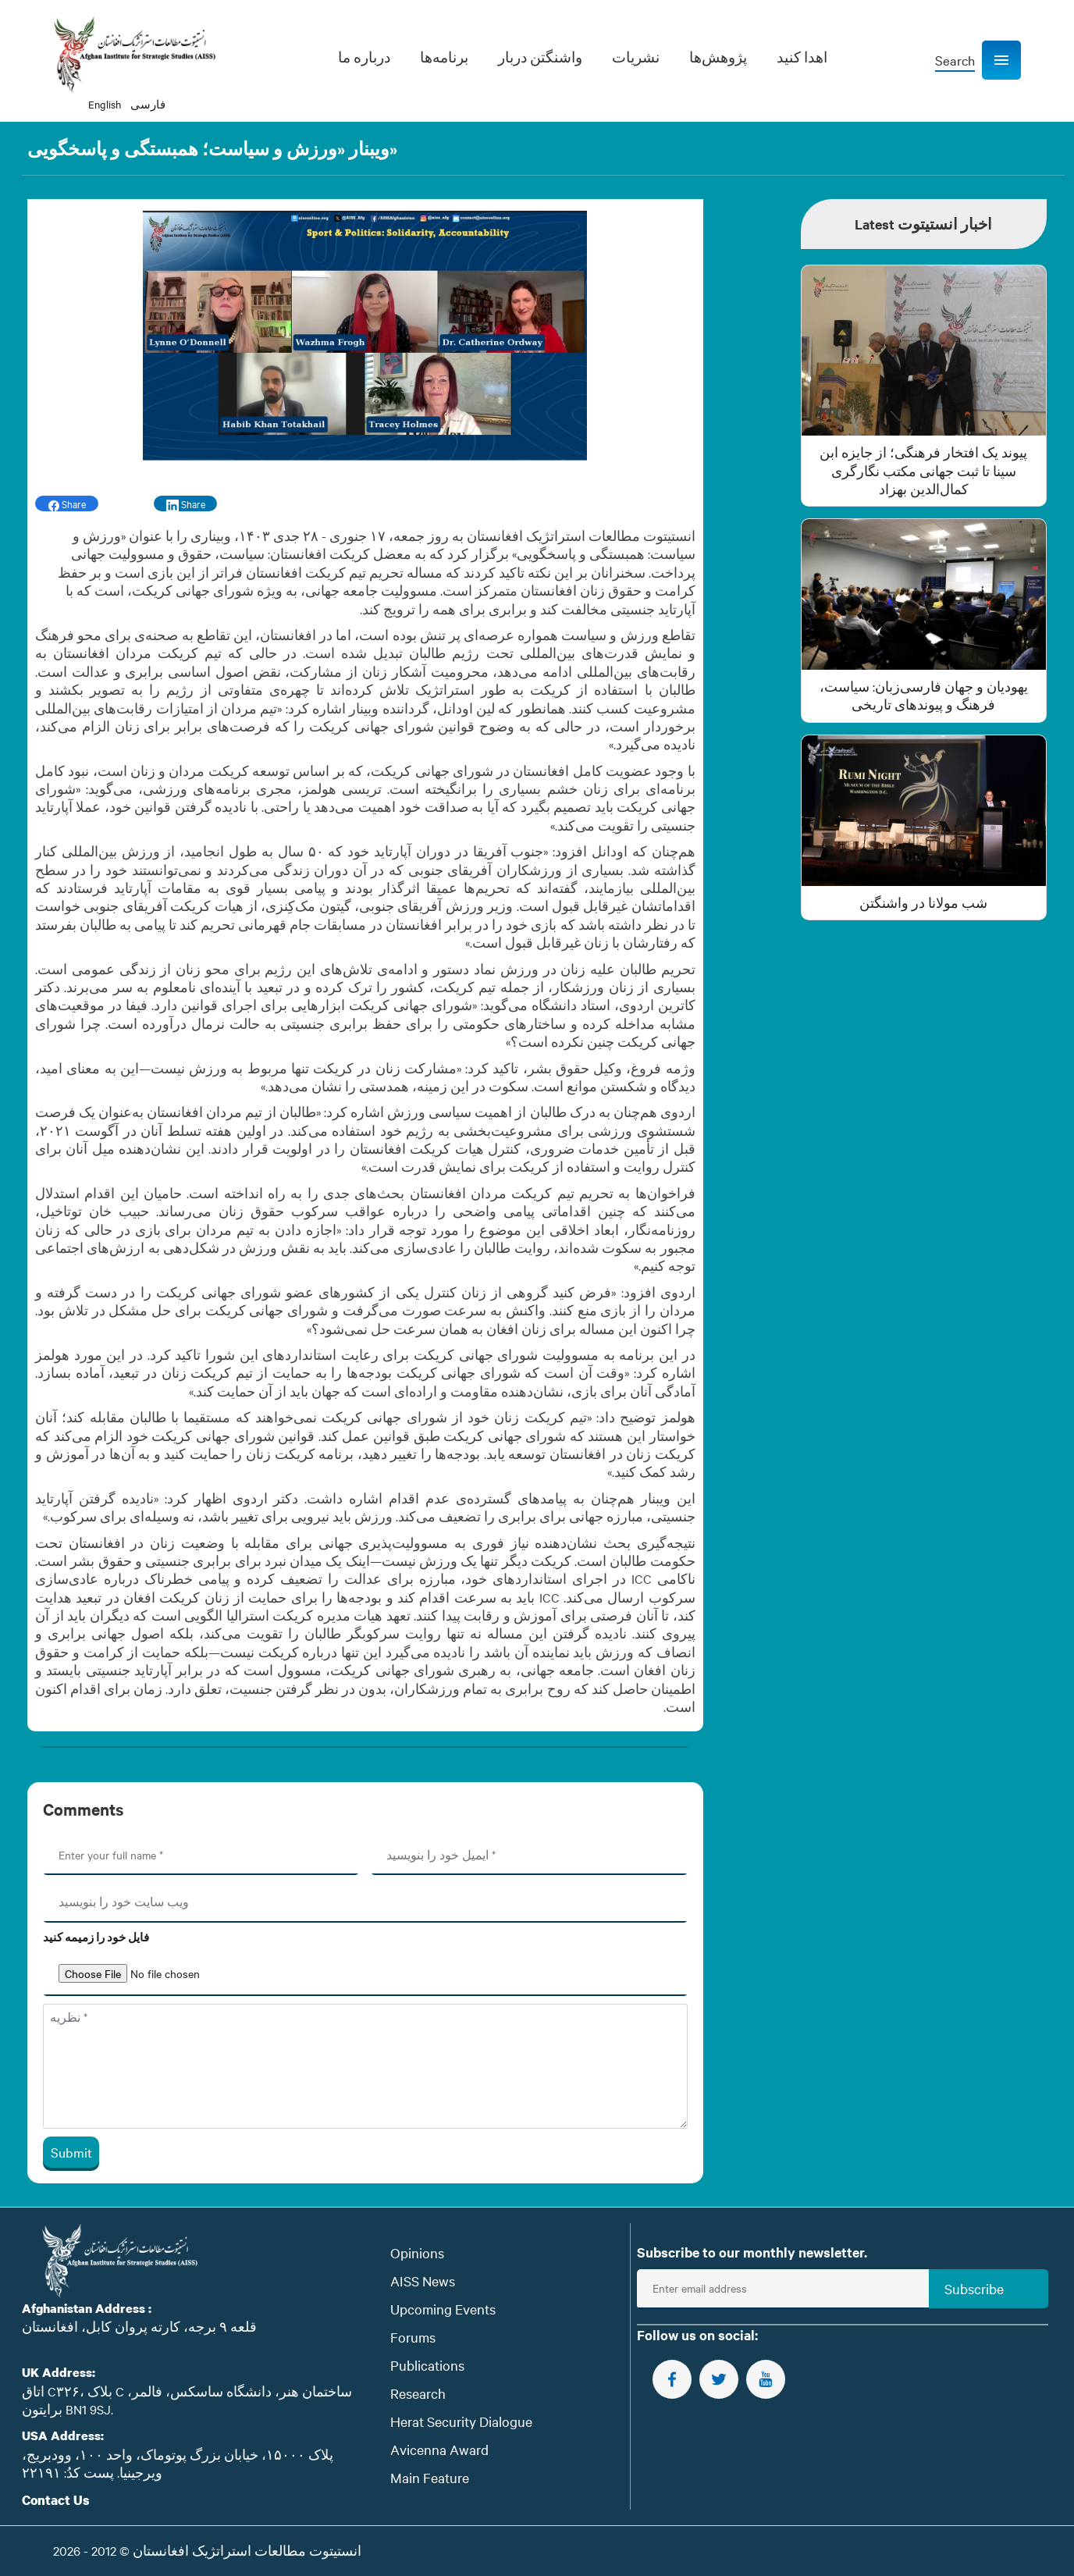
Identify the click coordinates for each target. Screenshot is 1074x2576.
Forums (413, 2337)
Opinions (417, 2252)
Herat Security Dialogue (461, 2421)
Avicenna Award (439, 2449)
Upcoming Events (443, 2309)
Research (418, 2393)
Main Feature (429, 2477)
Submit (71, 2152)
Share (67, 503)
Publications (427, 2365)
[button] (1001, 60)
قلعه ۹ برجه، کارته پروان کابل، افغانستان (139, 2326)
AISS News (422, 2281)
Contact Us (56, 2500)
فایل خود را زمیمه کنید (96, 1937)
